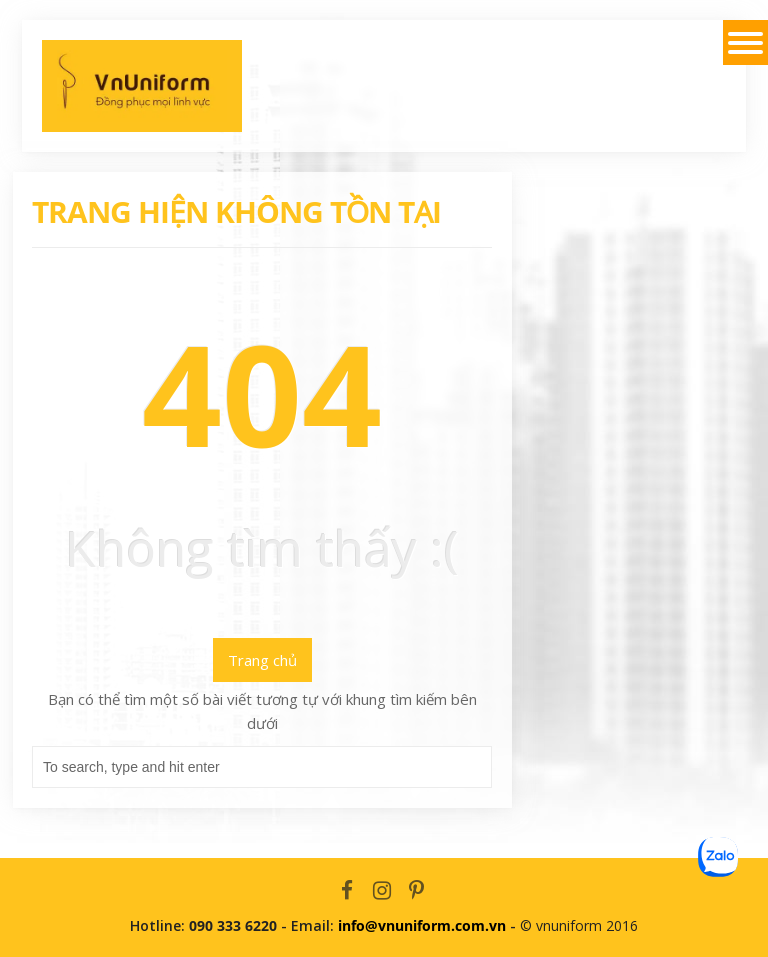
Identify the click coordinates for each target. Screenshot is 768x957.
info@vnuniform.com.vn (422, 925)
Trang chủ (262, 660)
